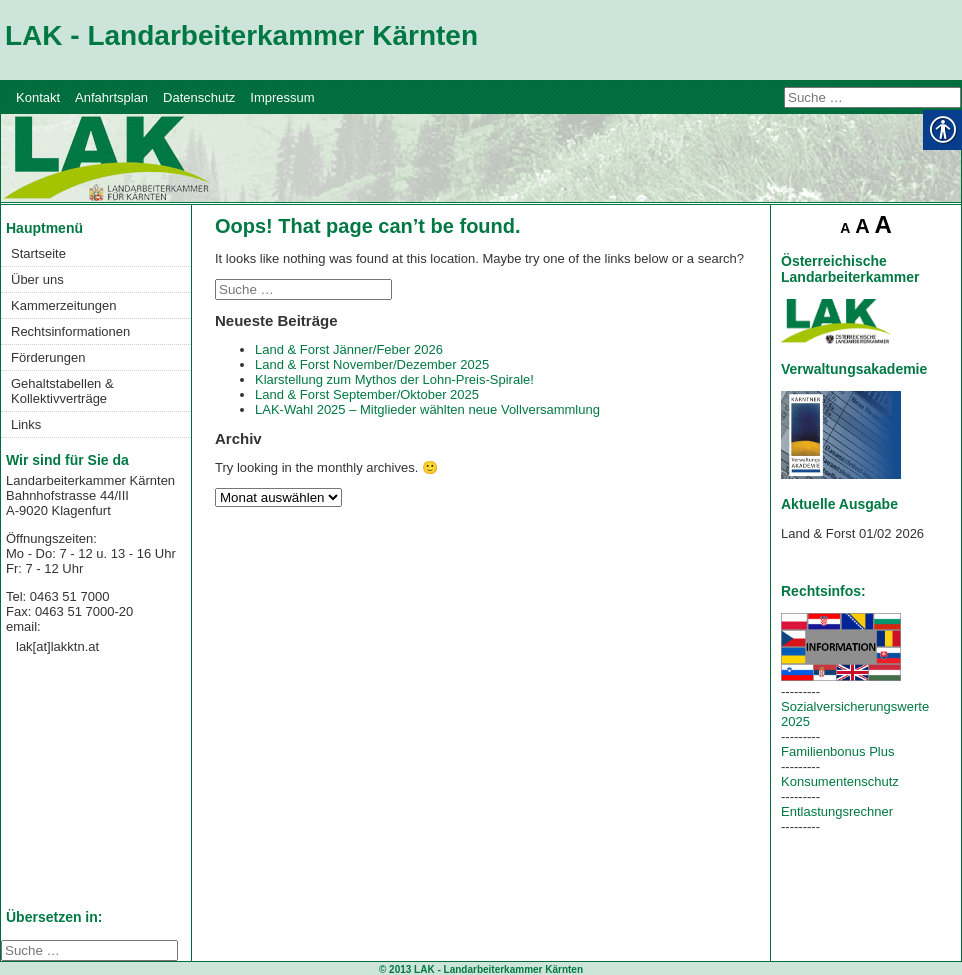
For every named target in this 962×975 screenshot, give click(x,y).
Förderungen (48, 357)
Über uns (37, 279)
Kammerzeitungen (64, 305)
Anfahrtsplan (111, 97)
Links (26, 424)
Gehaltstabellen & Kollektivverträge (62, 391)
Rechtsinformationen (70, 331)
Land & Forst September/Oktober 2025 (367, 394)
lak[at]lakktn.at (57, 646)
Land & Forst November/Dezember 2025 (372, 364)
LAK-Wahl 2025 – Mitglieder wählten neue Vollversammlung (427, 409)
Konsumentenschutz (840, 781)
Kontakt (38, 97)
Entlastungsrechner (837, 811)
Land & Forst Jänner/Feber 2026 (349, 349)
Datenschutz (199, 97)
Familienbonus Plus (837, 751)
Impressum (282, 97)
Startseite (38, 253)
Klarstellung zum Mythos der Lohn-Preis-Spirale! (394, 379)
